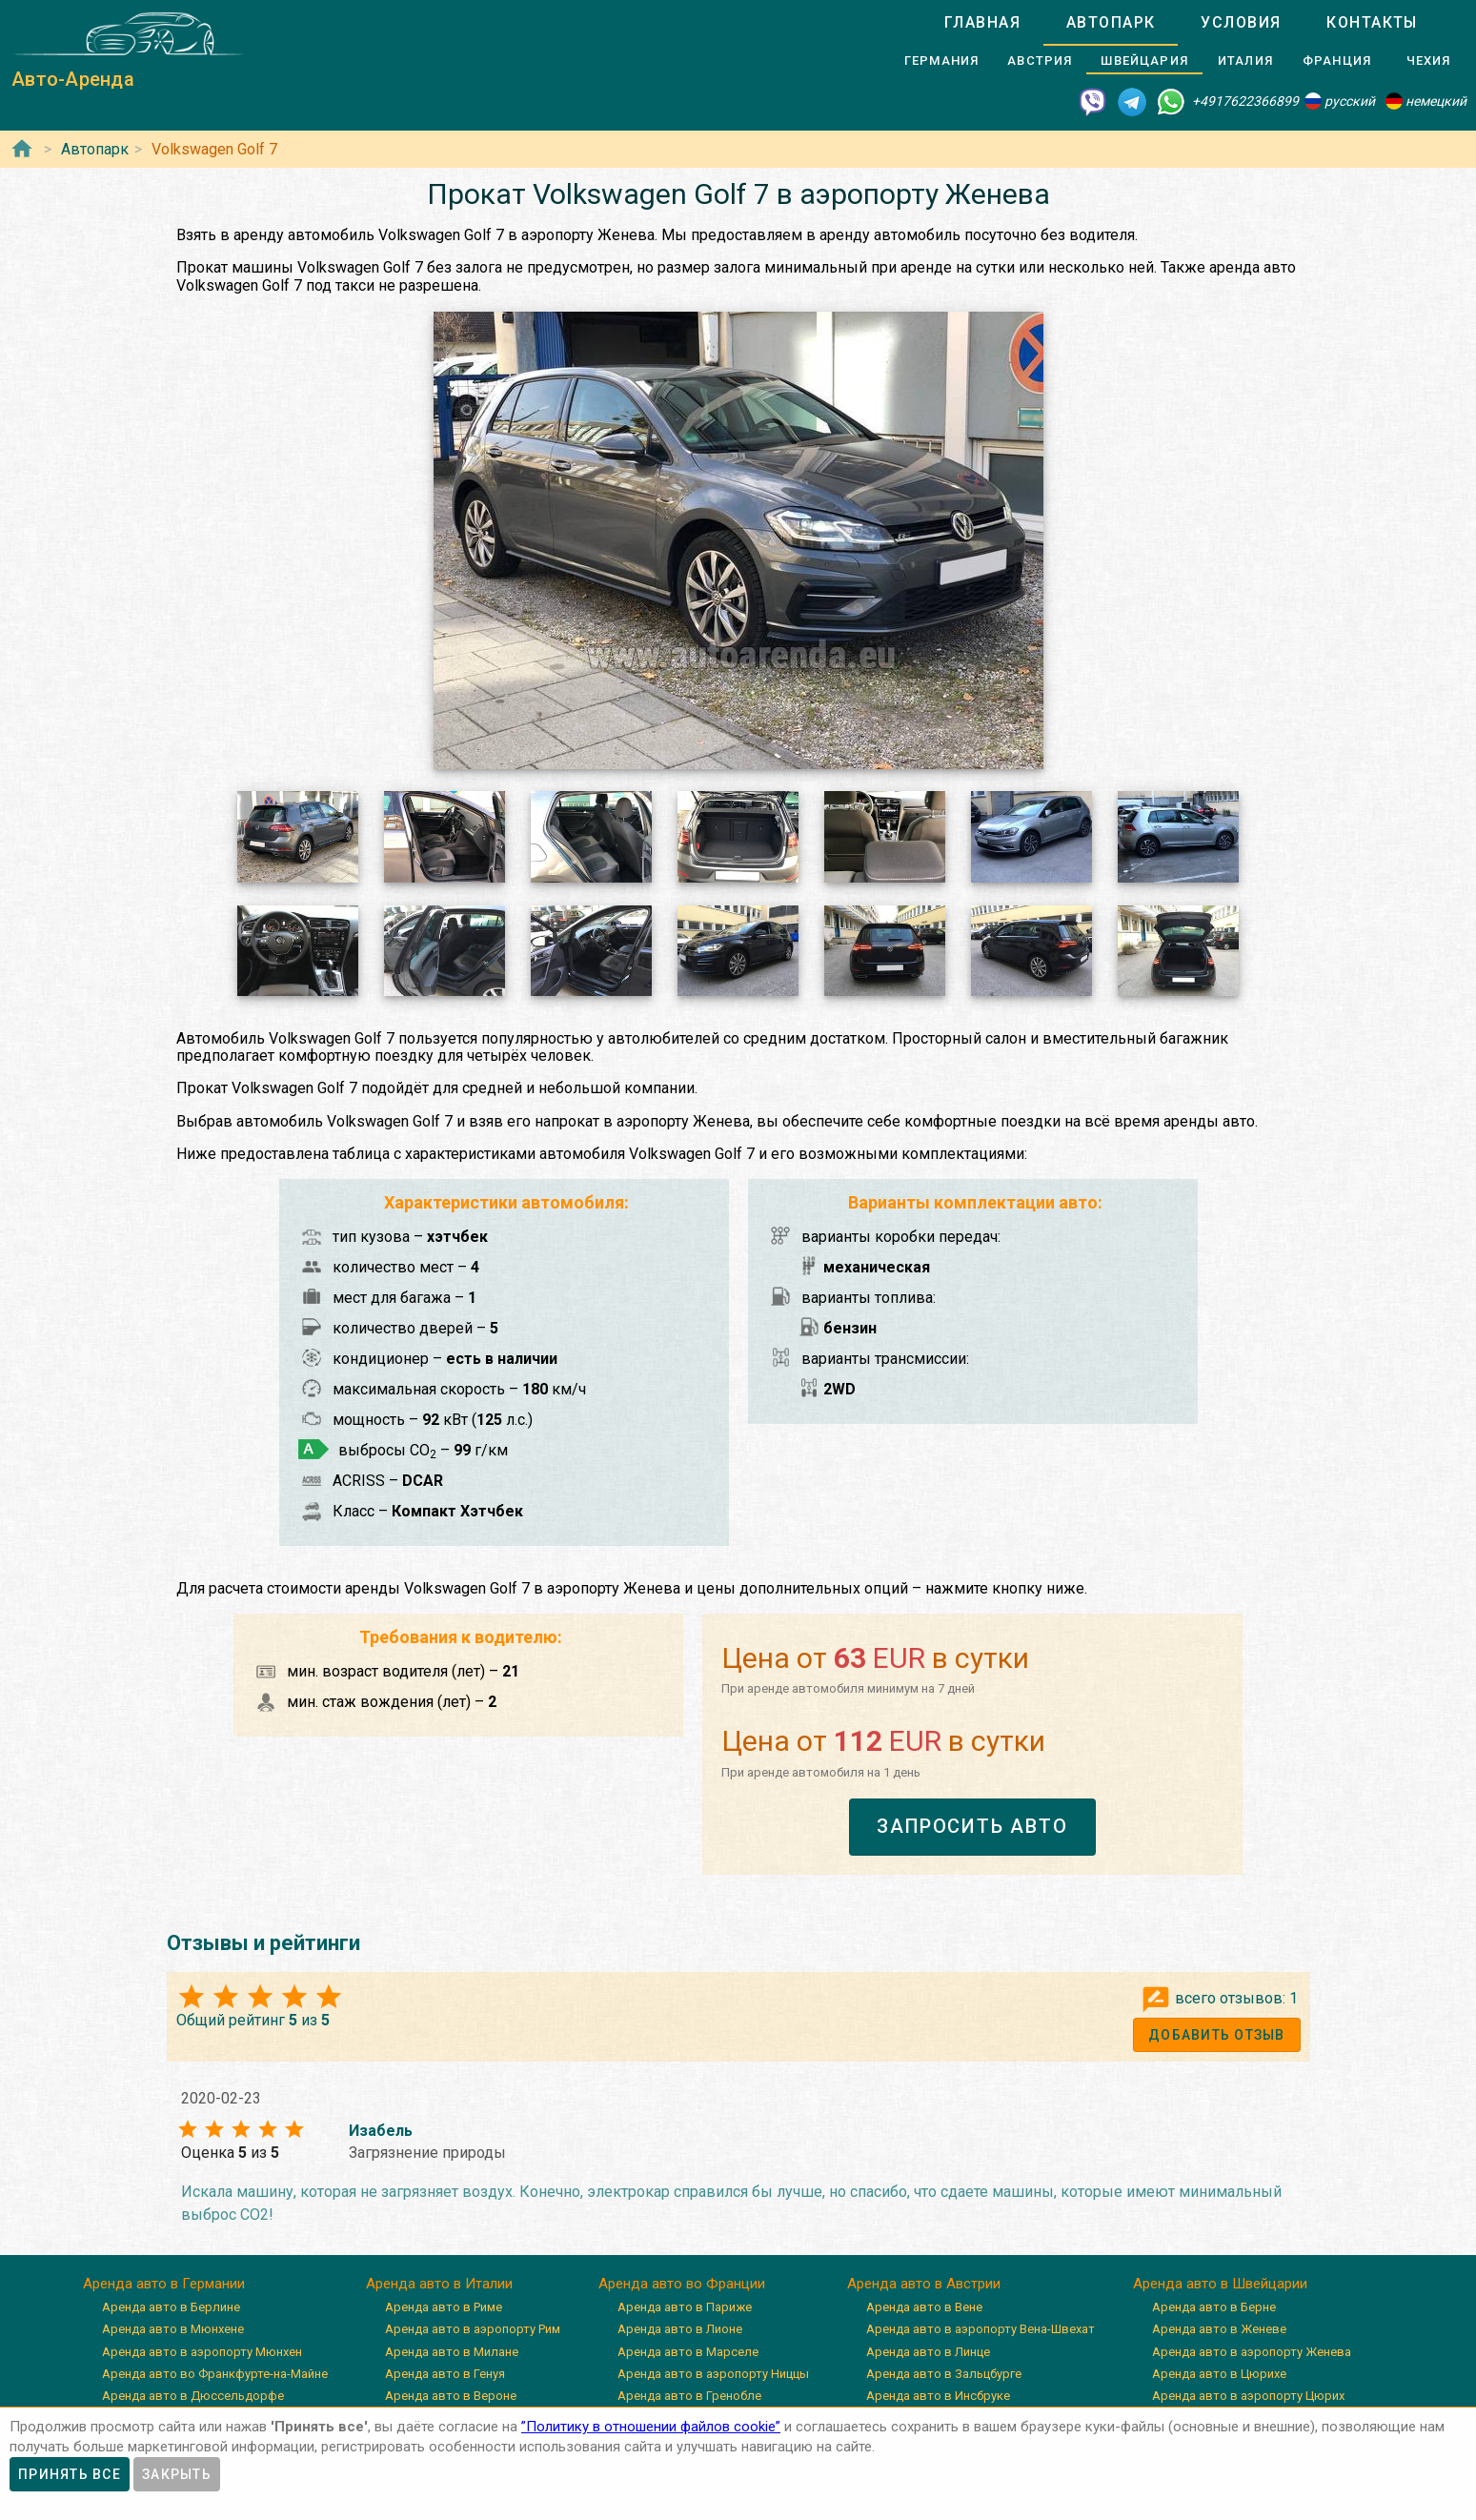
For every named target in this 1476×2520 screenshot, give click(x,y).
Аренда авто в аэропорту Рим (472, 2329)
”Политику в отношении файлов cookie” (650, 2426)
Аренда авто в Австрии (924, 2283)
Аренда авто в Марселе (687, 2352)
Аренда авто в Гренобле (689, 2395)
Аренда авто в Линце (928, 2352)
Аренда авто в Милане (451, 2352)
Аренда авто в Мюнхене (173, 2329)
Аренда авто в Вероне (450, 2395)
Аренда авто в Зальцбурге (943, 2374)
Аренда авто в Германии (164, 2283)
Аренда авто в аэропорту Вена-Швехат (980, 2329)
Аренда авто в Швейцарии (1220, 2283)
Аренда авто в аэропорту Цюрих (1248, 2395)
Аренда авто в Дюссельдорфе (193, 2395)
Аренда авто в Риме (443, 2307)
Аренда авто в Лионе (679, 2329)
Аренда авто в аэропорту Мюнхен (202, 2352)
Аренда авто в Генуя (445, 2374)
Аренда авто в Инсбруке (938, 2395)
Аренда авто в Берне (1214, 2307)
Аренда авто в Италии (439, 2283)
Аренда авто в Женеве (1219, 2329)
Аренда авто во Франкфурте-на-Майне (215, 2374)
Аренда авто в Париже (684, 2307)
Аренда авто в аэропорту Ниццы (713, 2374)
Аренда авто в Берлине (171, 2307)
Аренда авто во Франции (681, 2283)
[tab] (982, 23)
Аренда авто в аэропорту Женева (1251, 2352)
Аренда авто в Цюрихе (1219, 2374)
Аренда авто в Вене (924, 2307)
